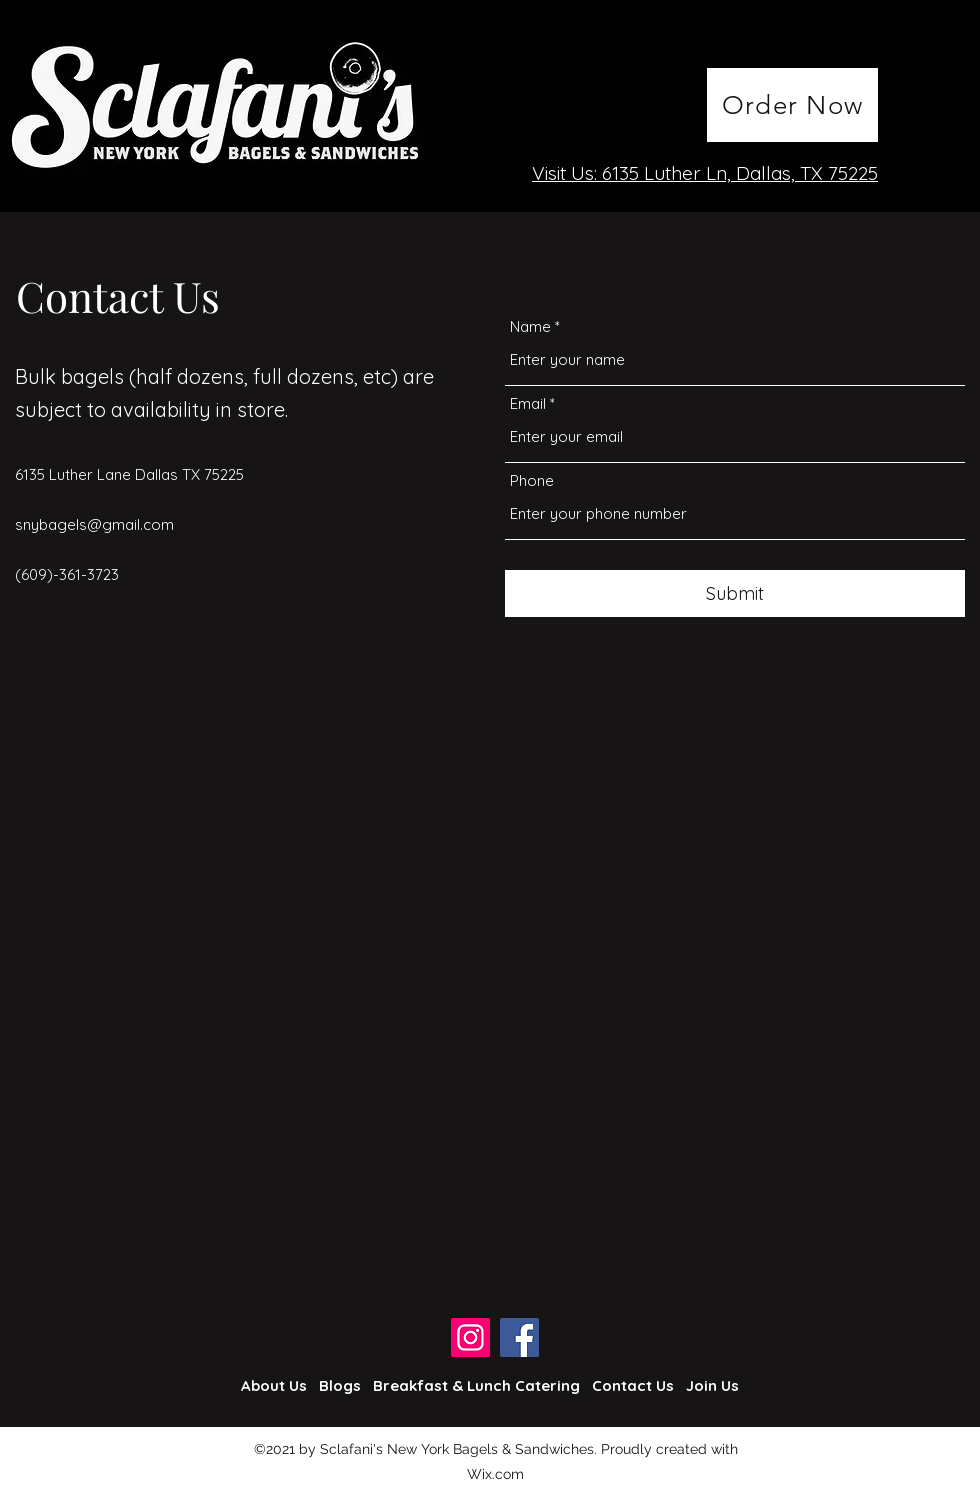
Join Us (712, 1385)
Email (528, 403)
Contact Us (633, 1385)
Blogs (340, 1385)
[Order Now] (792, 105)
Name (530, 326)
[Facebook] (519, 1337)
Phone (532, 480)
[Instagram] (470, 1337)
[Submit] (735, 593)
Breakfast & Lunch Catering (476, 1385)
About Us (274, 1385)
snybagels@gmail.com (94, 524)
